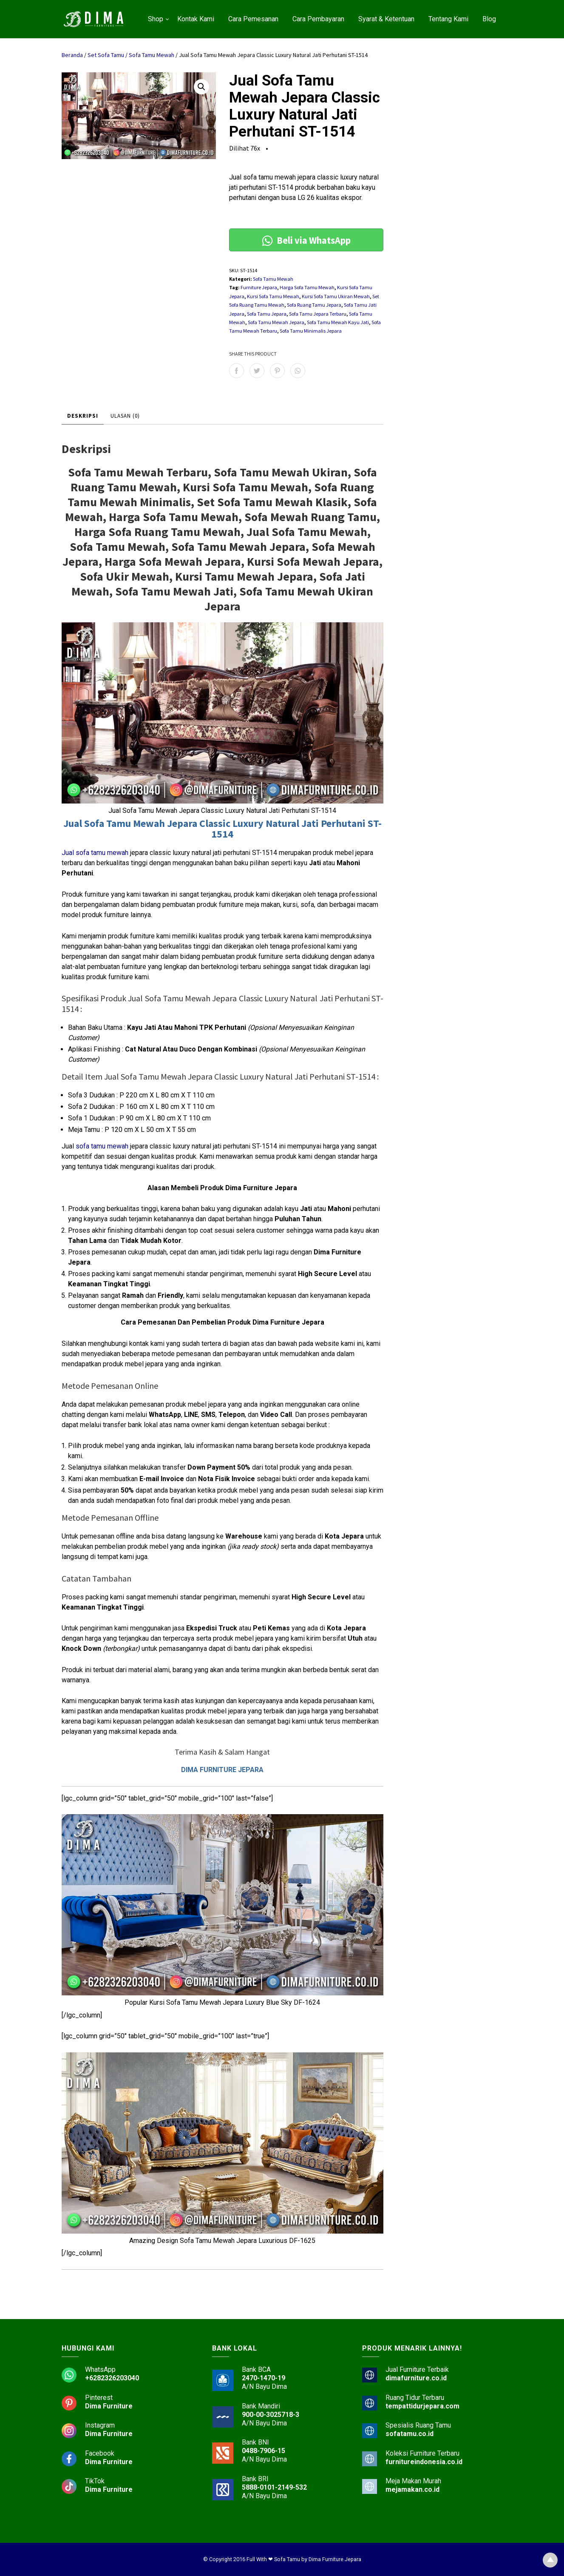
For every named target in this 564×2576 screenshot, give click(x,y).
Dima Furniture (109, 2406)
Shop (155, 19)
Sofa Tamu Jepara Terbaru (317, 314)
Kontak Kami (195, 19)
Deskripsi (82, 415)
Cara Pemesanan (253, 19)
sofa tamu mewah (102, 1146)
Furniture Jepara (259, 287)
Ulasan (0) (125, 415)
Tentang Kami (448, 19)
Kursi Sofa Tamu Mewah (273, 296)
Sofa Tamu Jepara (266, 314)
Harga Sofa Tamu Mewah (307, 287)
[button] (201, 86)
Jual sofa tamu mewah (95, 853)
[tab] (83, 416)
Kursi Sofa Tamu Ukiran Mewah (336, 296)
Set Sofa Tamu (106, 55)
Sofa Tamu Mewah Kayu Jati (338, 322)
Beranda (72, 55)
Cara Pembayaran (318, 19)
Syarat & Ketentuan (386, 19)
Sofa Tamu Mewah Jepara (276, 322)
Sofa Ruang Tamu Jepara (314, 305)
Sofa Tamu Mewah (151, 55)
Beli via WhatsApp (306, 240)
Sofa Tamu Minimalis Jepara (311, 331)
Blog (489, 19)
